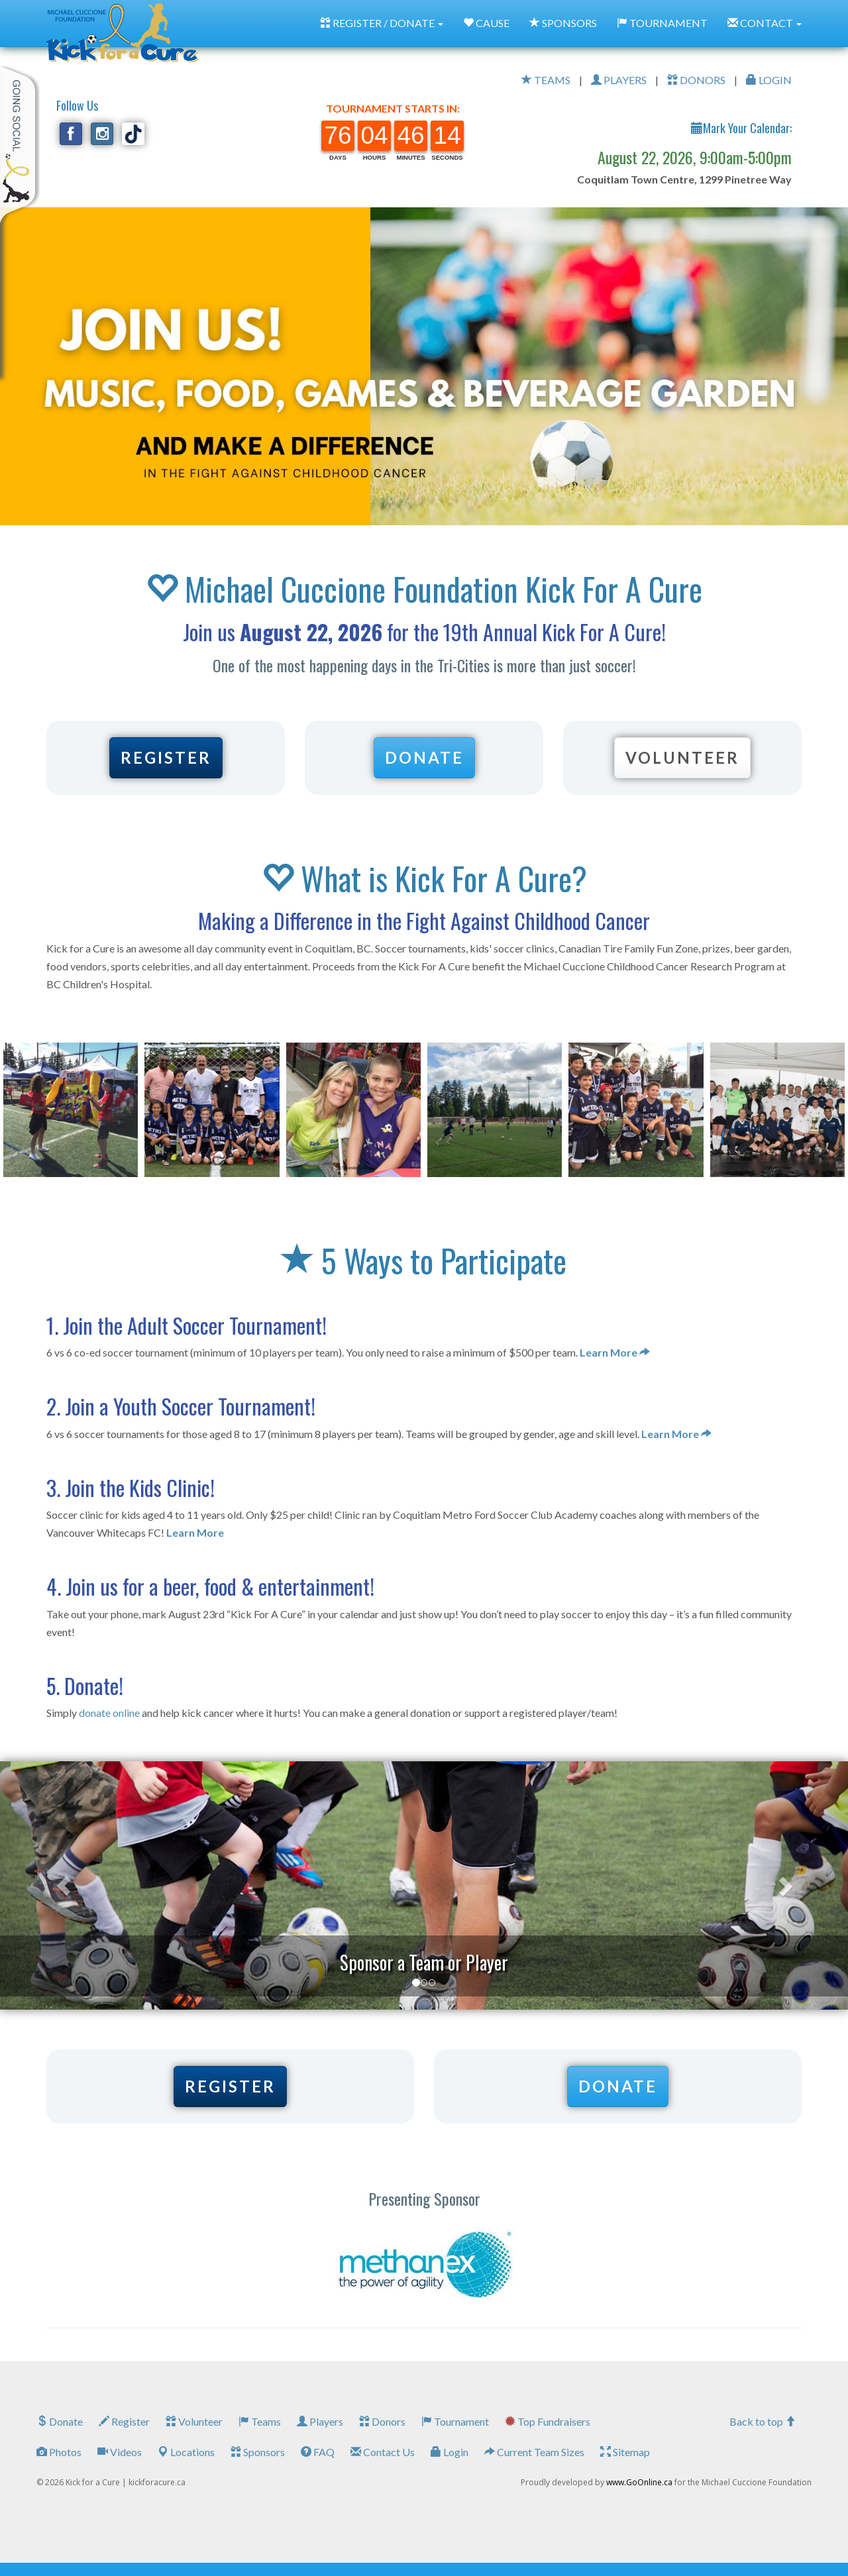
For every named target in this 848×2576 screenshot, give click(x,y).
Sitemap (625, 2452)
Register (124, 2421)
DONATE (424, 757)
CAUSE (486, 23)
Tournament (455, 2421)
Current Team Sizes (534, 2452)
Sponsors (258, 2452)
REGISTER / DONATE (381, 23)
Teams (259, 2421)
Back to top (762, 2421)
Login (449, 2452)
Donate (59, 2421)
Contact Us (382, 2452)
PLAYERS (619, 80)
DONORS (696, 80)
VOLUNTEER (682, 757)
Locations (186, 2452)
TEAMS (545, 80)
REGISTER (166, 757)
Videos (119, 2452)
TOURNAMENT (662, 23)
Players (320, 2421)
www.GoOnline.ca (639, 2482)
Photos (58, 2452)
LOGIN (769, 80)
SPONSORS (563, 23)
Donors (382, 2421)
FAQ (318, 2452)
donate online (109, 1712)
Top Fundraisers (547, 2421)
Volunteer (194, 2421)
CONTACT (764, 23)
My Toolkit (20, 145)
